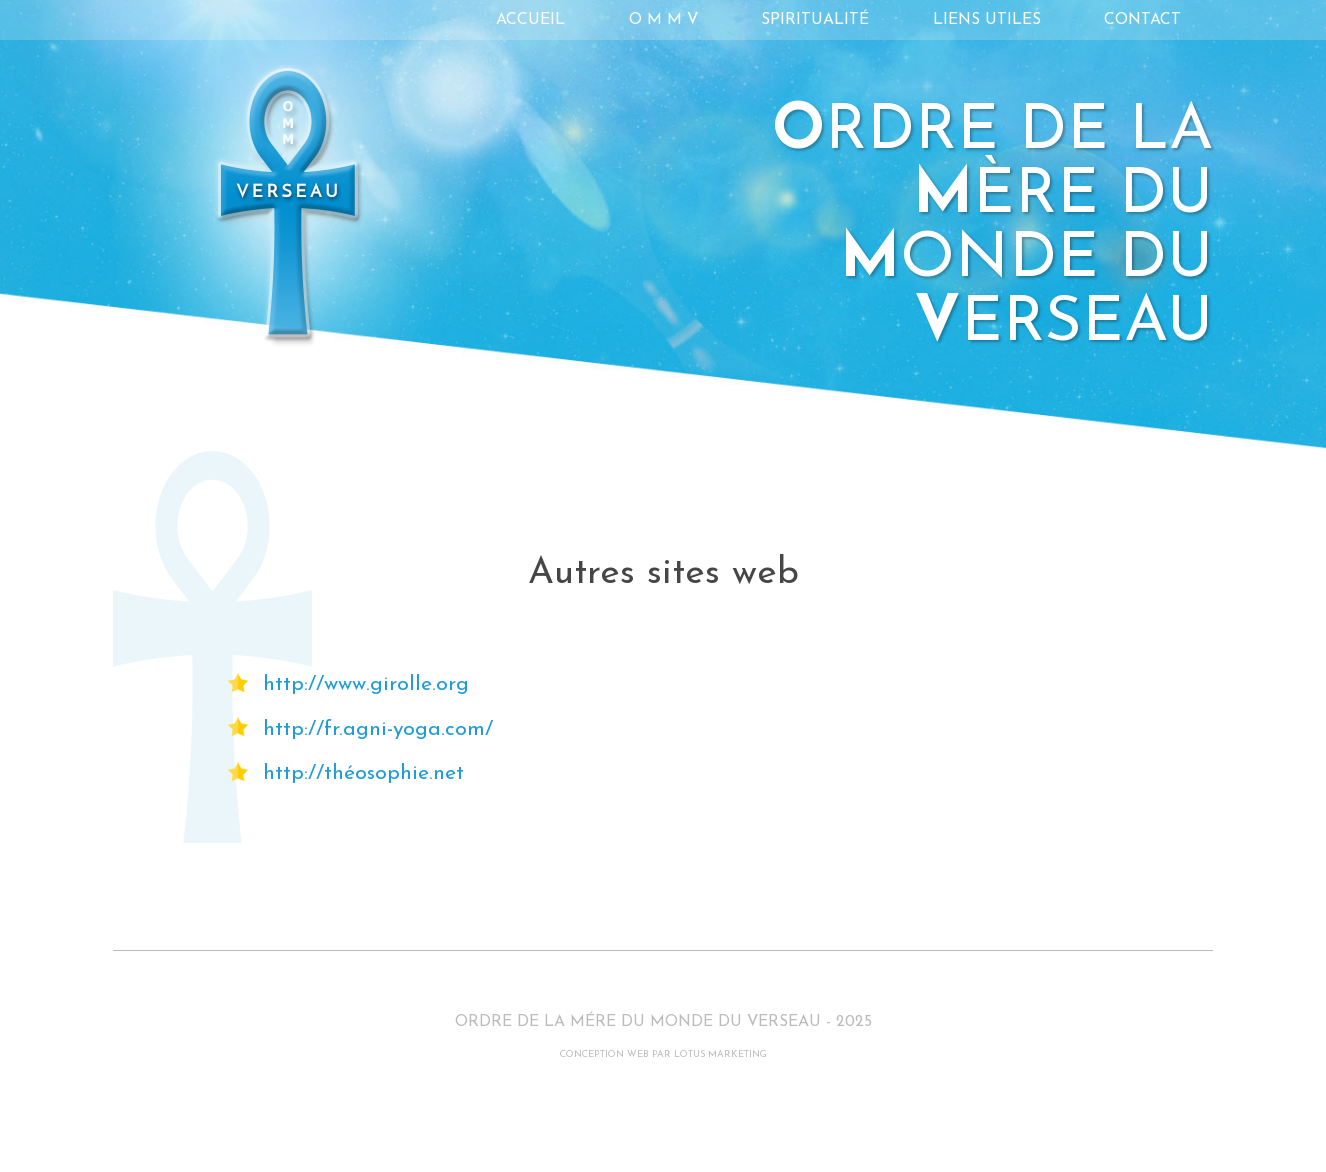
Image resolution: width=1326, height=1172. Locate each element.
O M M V (663, 20)
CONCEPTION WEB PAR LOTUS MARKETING (663, 1054)
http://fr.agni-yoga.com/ (378, 729)
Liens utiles (987, 20)
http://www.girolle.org (366, 684)
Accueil (530, 20)
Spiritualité (815, 20)
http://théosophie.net (363, 773)
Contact (1142, 20)
